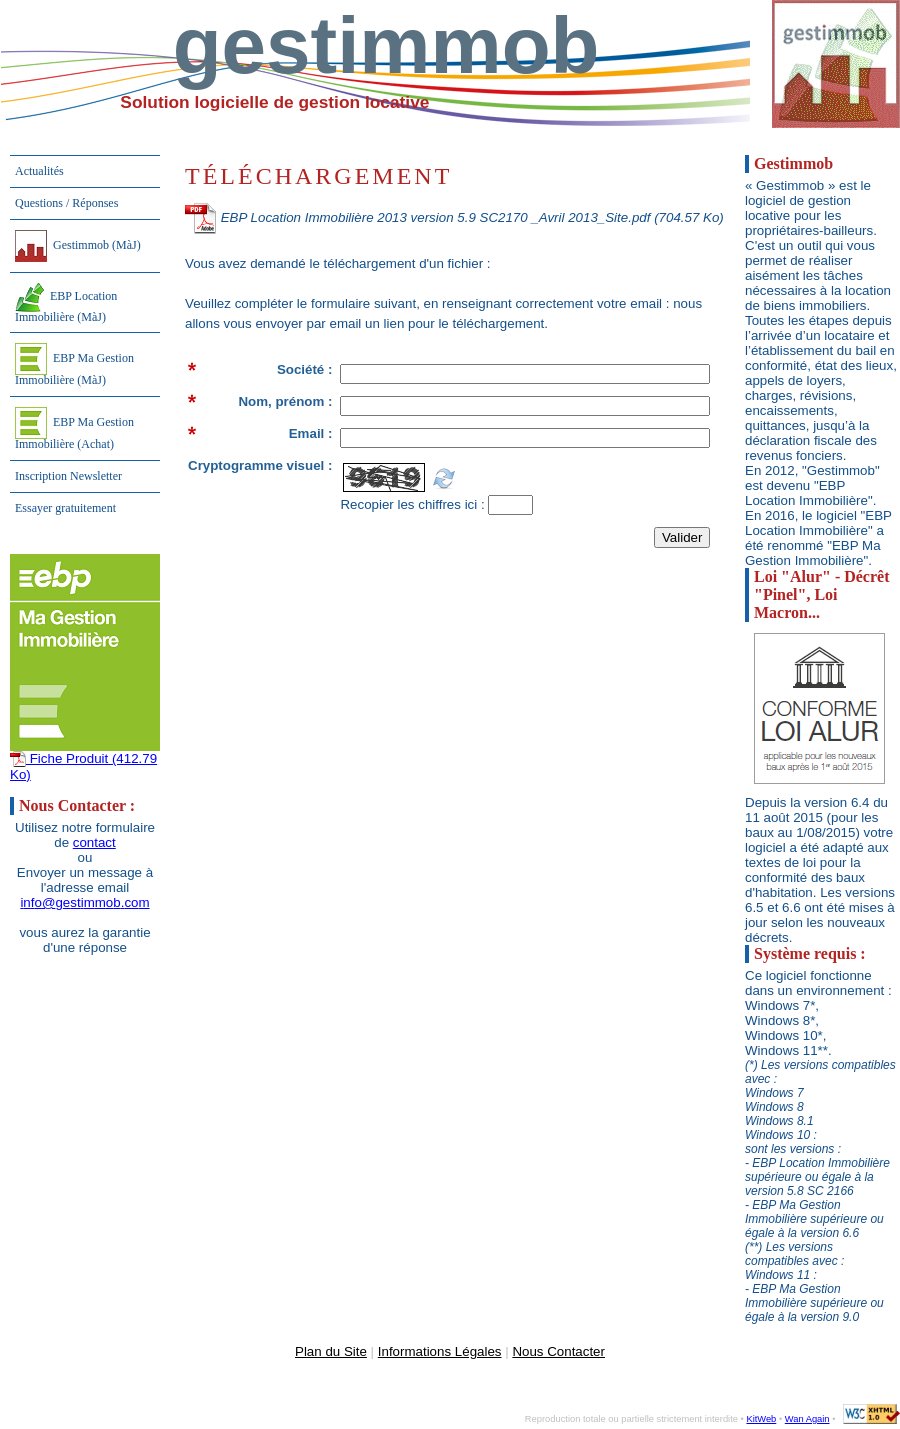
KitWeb (761, 1419)
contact (94, 842)
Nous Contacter (558, 1351)
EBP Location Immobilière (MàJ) (66, 303)
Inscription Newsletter (68, 476)
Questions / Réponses (66, 203)
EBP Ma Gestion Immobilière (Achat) (74, 429)
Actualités (39, 171)
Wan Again (807, 1419)
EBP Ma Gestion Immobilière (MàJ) (74, 365)
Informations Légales (440, 1351)
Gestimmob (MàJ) (78, 246)
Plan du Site (331, 1351)
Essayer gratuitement (65, 508)
